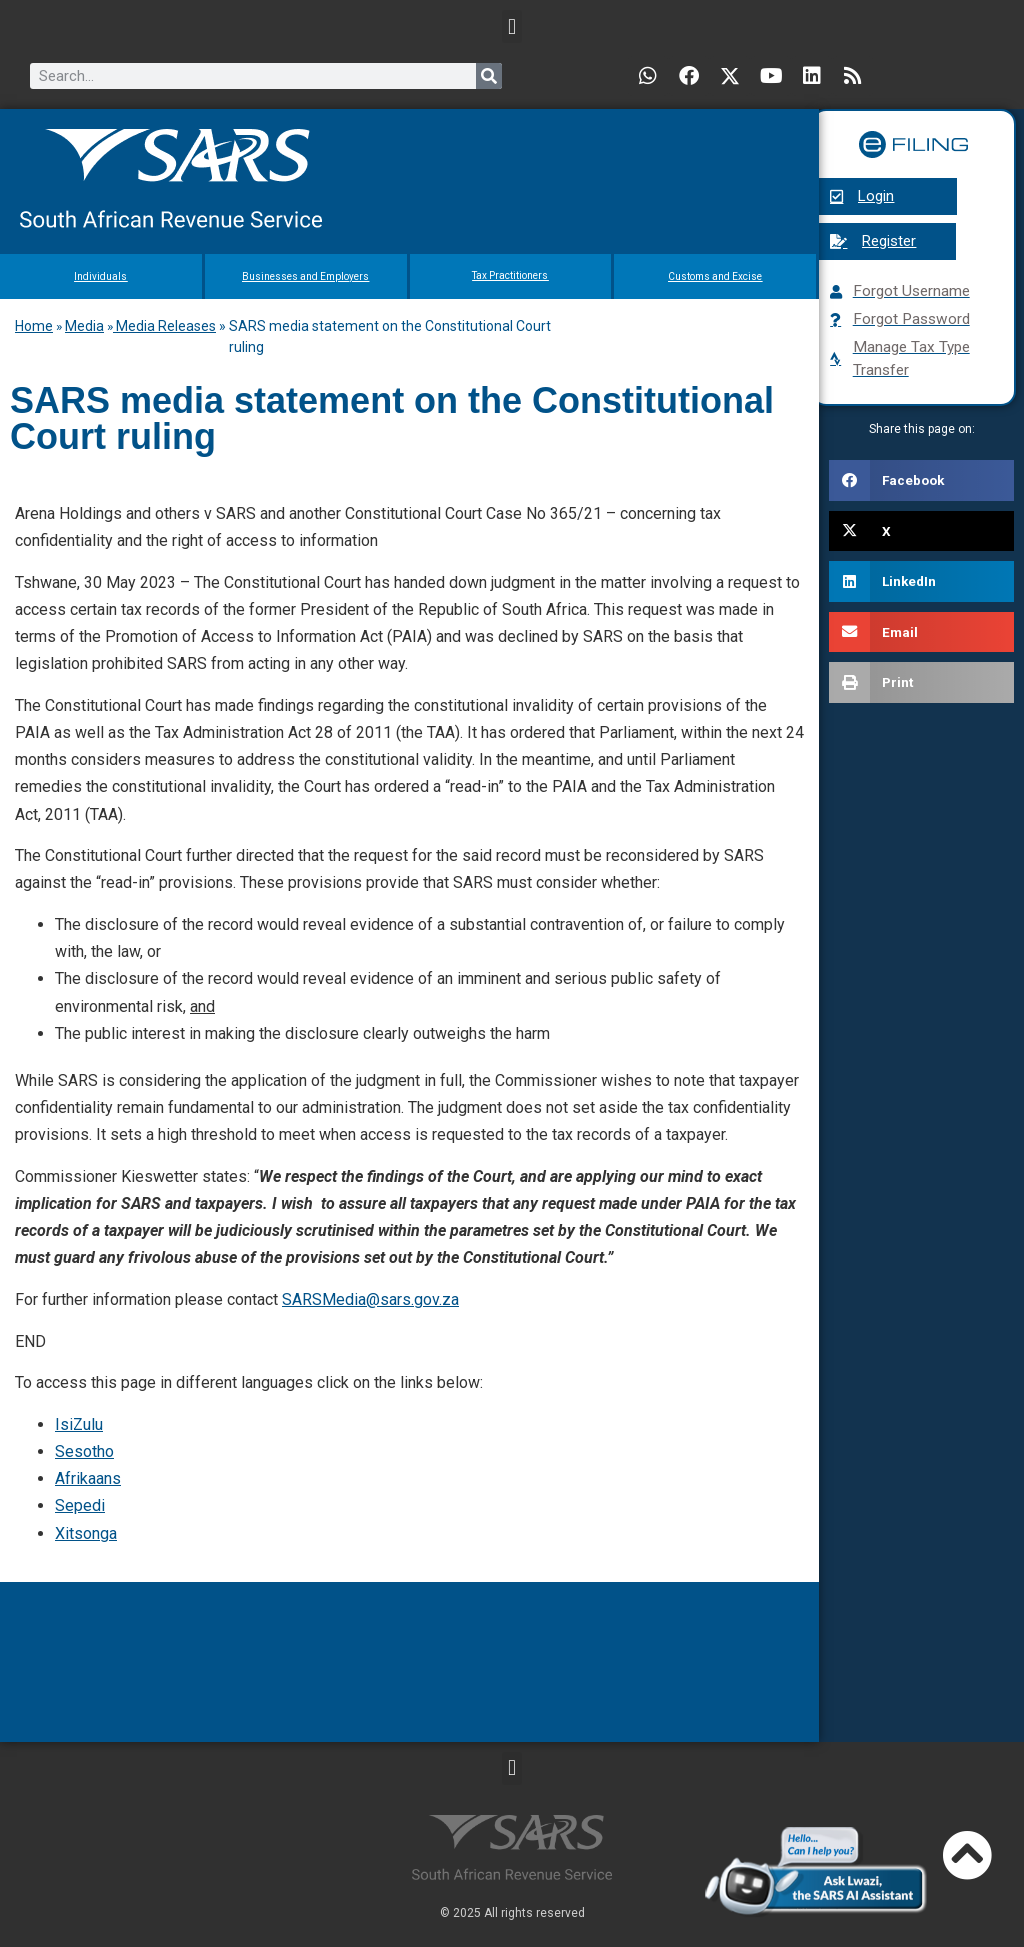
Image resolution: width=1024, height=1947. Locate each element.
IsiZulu (79, 1424)
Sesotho (84, 1451)
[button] (511, 26)
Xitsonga (86, 1533)
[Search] (489, 76)
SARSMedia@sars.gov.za (370, 1299)
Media (84, 326)
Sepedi (80, 1505)
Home (34, 326)
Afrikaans (88, 1478)
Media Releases (164, 326)
